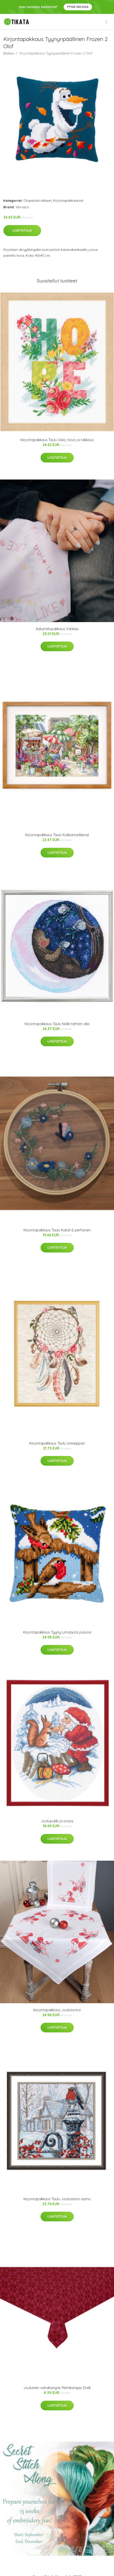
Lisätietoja (22, 230)
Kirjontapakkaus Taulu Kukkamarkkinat (57, 835)
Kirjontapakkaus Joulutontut (57, 2010)
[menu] (107, 22)
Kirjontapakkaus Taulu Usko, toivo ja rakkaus (57, 440)
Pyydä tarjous (77, 7)
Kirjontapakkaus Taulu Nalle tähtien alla (57, 1024)
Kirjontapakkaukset (68, 200)
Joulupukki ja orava (57, 1821)
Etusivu (8, 53)
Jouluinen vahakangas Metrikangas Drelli (57, 2387)
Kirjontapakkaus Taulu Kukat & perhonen (57, 1230)
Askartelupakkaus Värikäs (57, 629)
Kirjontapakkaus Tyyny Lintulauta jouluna (57, 1632)
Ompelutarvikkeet (38, 200)
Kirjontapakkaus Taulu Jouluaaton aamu (57, 2199)
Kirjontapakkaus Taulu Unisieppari (57, 1443)
